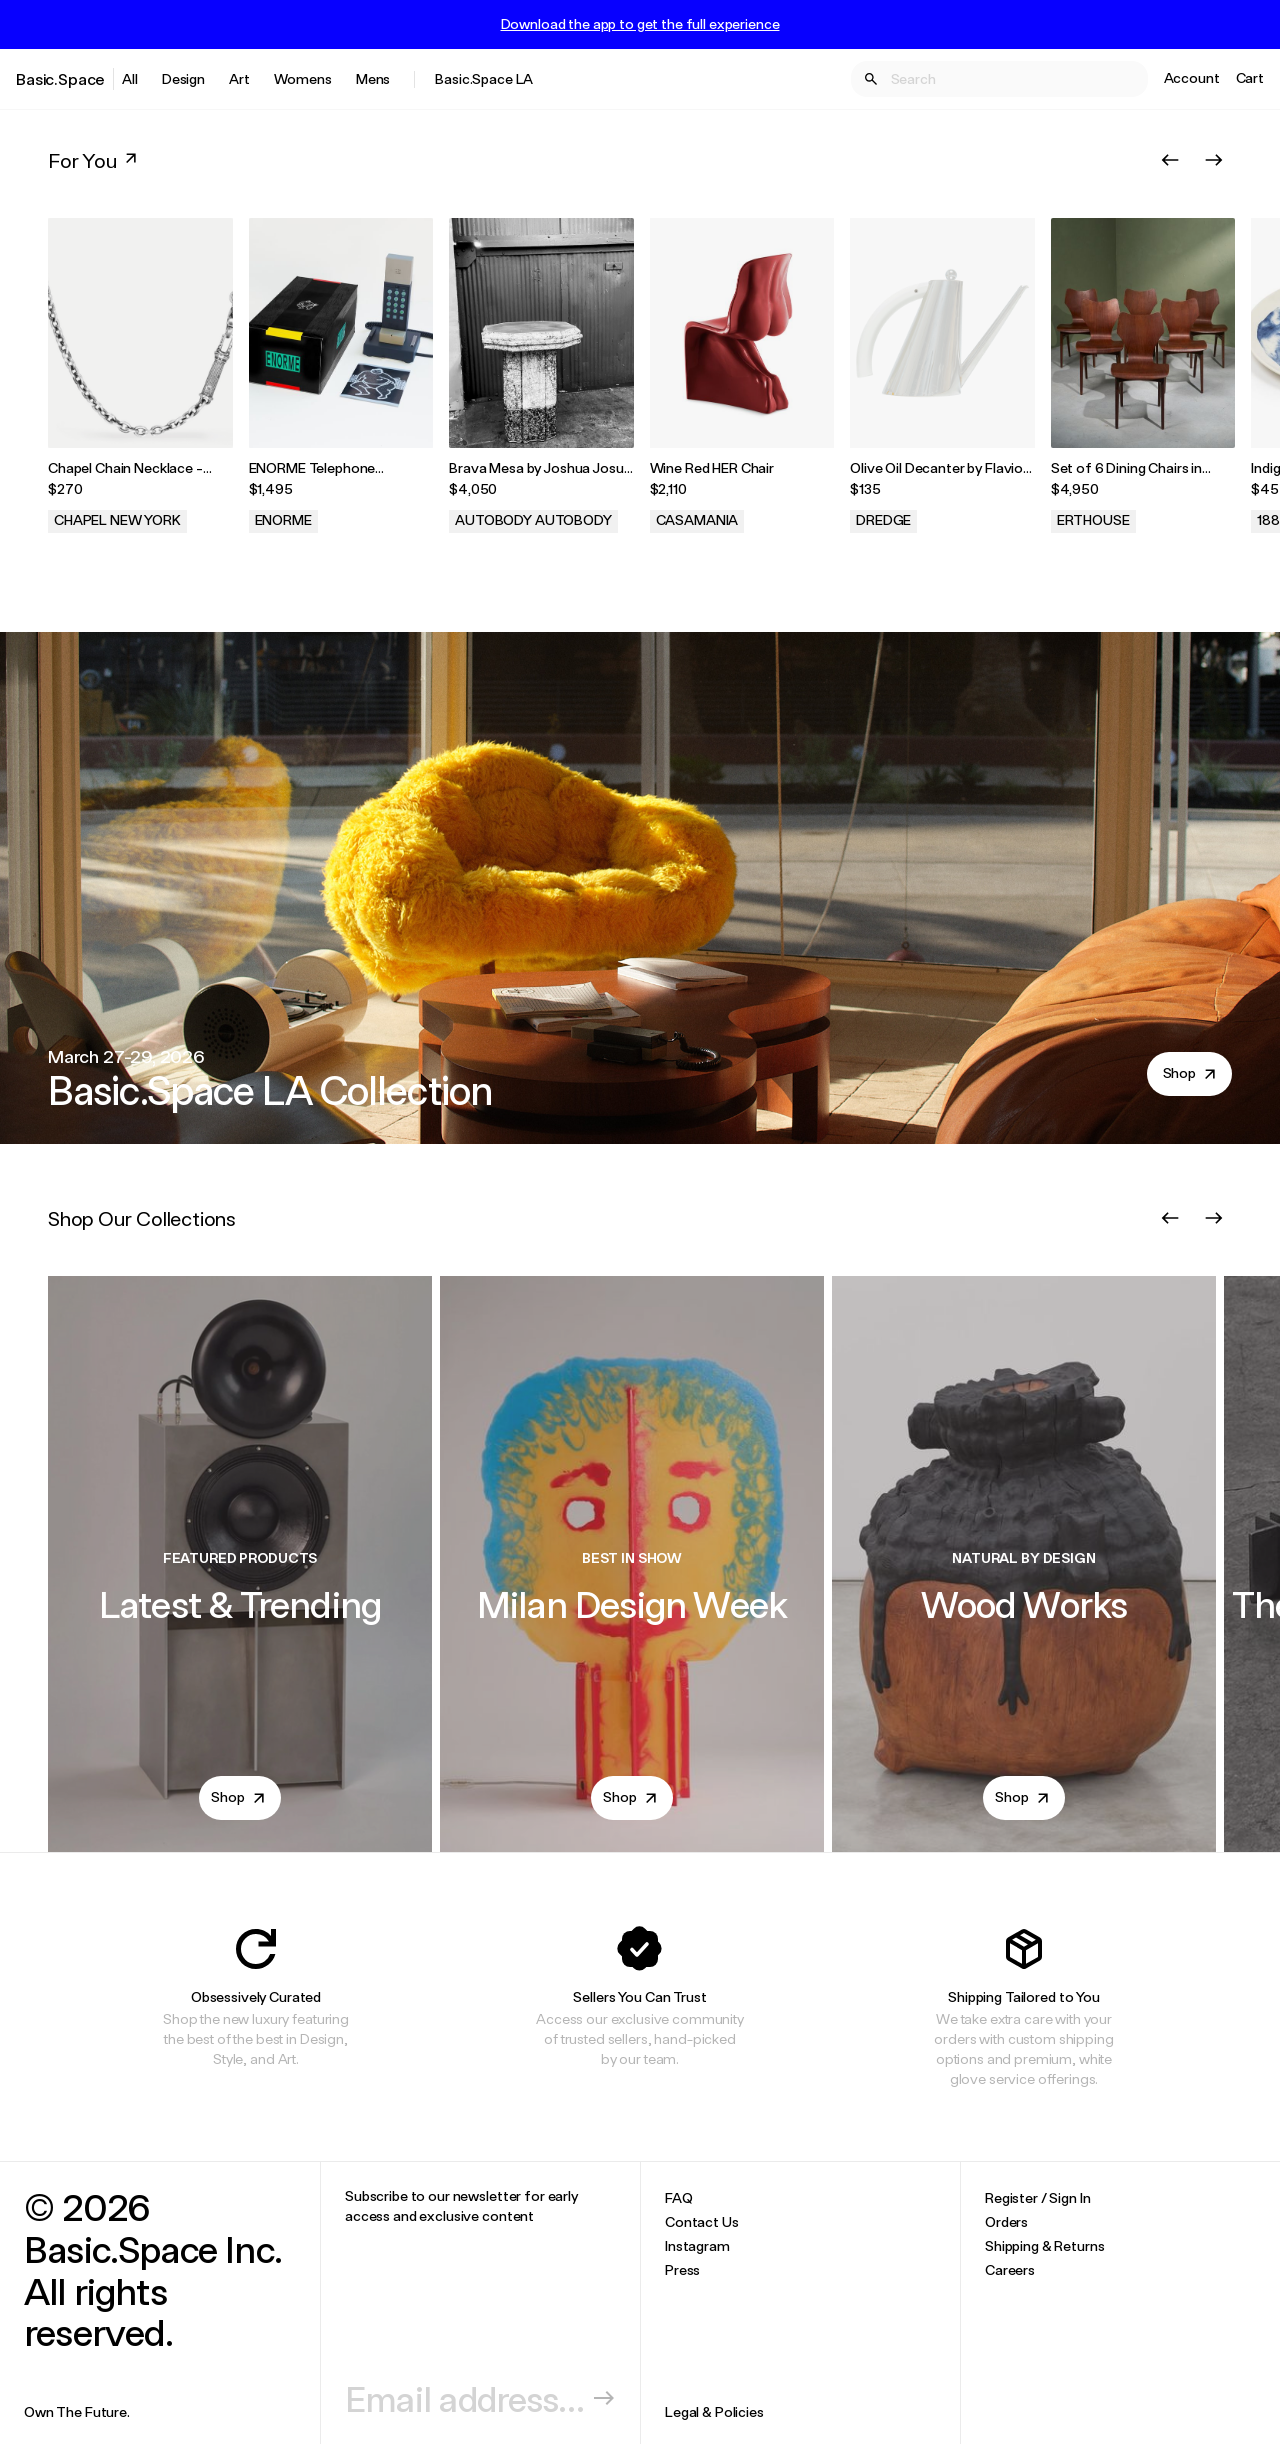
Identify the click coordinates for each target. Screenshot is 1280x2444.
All (130, 78)
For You (94, 160)
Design (183, 78)
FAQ (679, 2197)
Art (239, 78)
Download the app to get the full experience (640, 24)
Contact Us (702, 2221)
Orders (1006, 2221)
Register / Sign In (1037, 2197)
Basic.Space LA (484, 78)
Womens (303, 78)
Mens (373, 78)
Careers (1010, 2269)
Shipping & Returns (1044, 2245)
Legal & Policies (714, 2411)
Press (682, 2269)
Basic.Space (60, 78)
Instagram (697, 2245)
